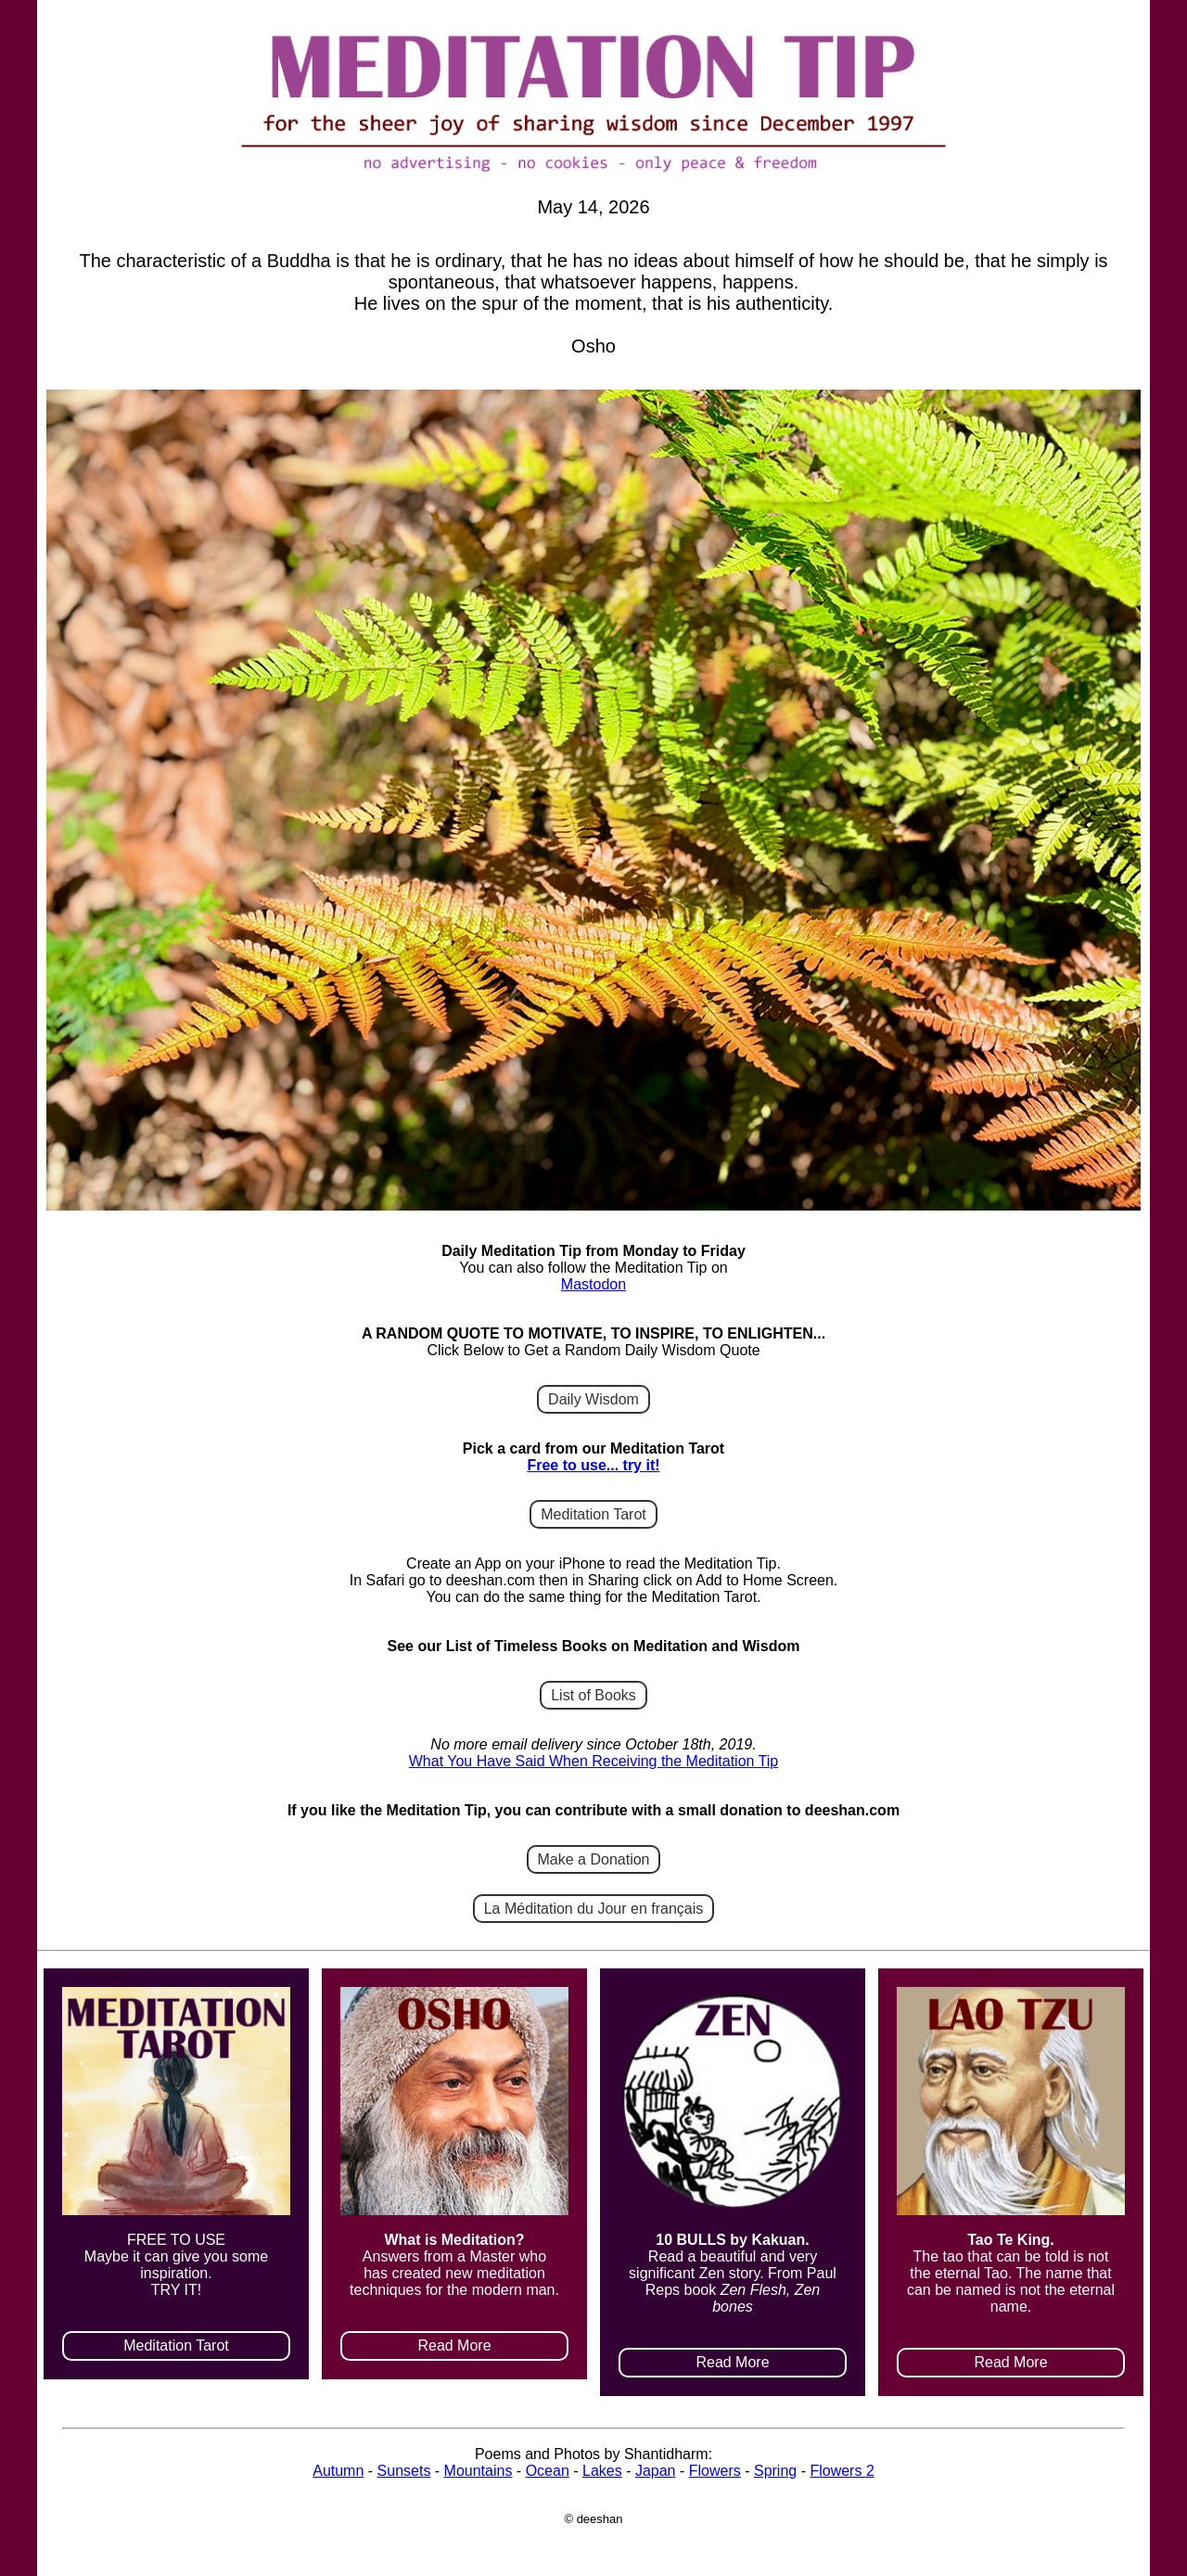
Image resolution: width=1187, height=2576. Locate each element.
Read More (454, 2345)
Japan (655, 2471)
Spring (775, 2471)
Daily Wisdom (593, 1399)
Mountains (478, 2471)
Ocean (547, 2471)
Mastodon (593, 1284)
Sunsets (404, 2471)
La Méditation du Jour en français (594, 1908)
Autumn (338, 2471)
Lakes (602, 2471)
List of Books (593, 1695)
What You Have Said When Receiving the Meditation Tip (593, 1761)
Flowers (715, 2471)
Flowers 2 (842, 2471)
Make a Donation (594, 1859)
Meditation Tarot (593, 1514)
